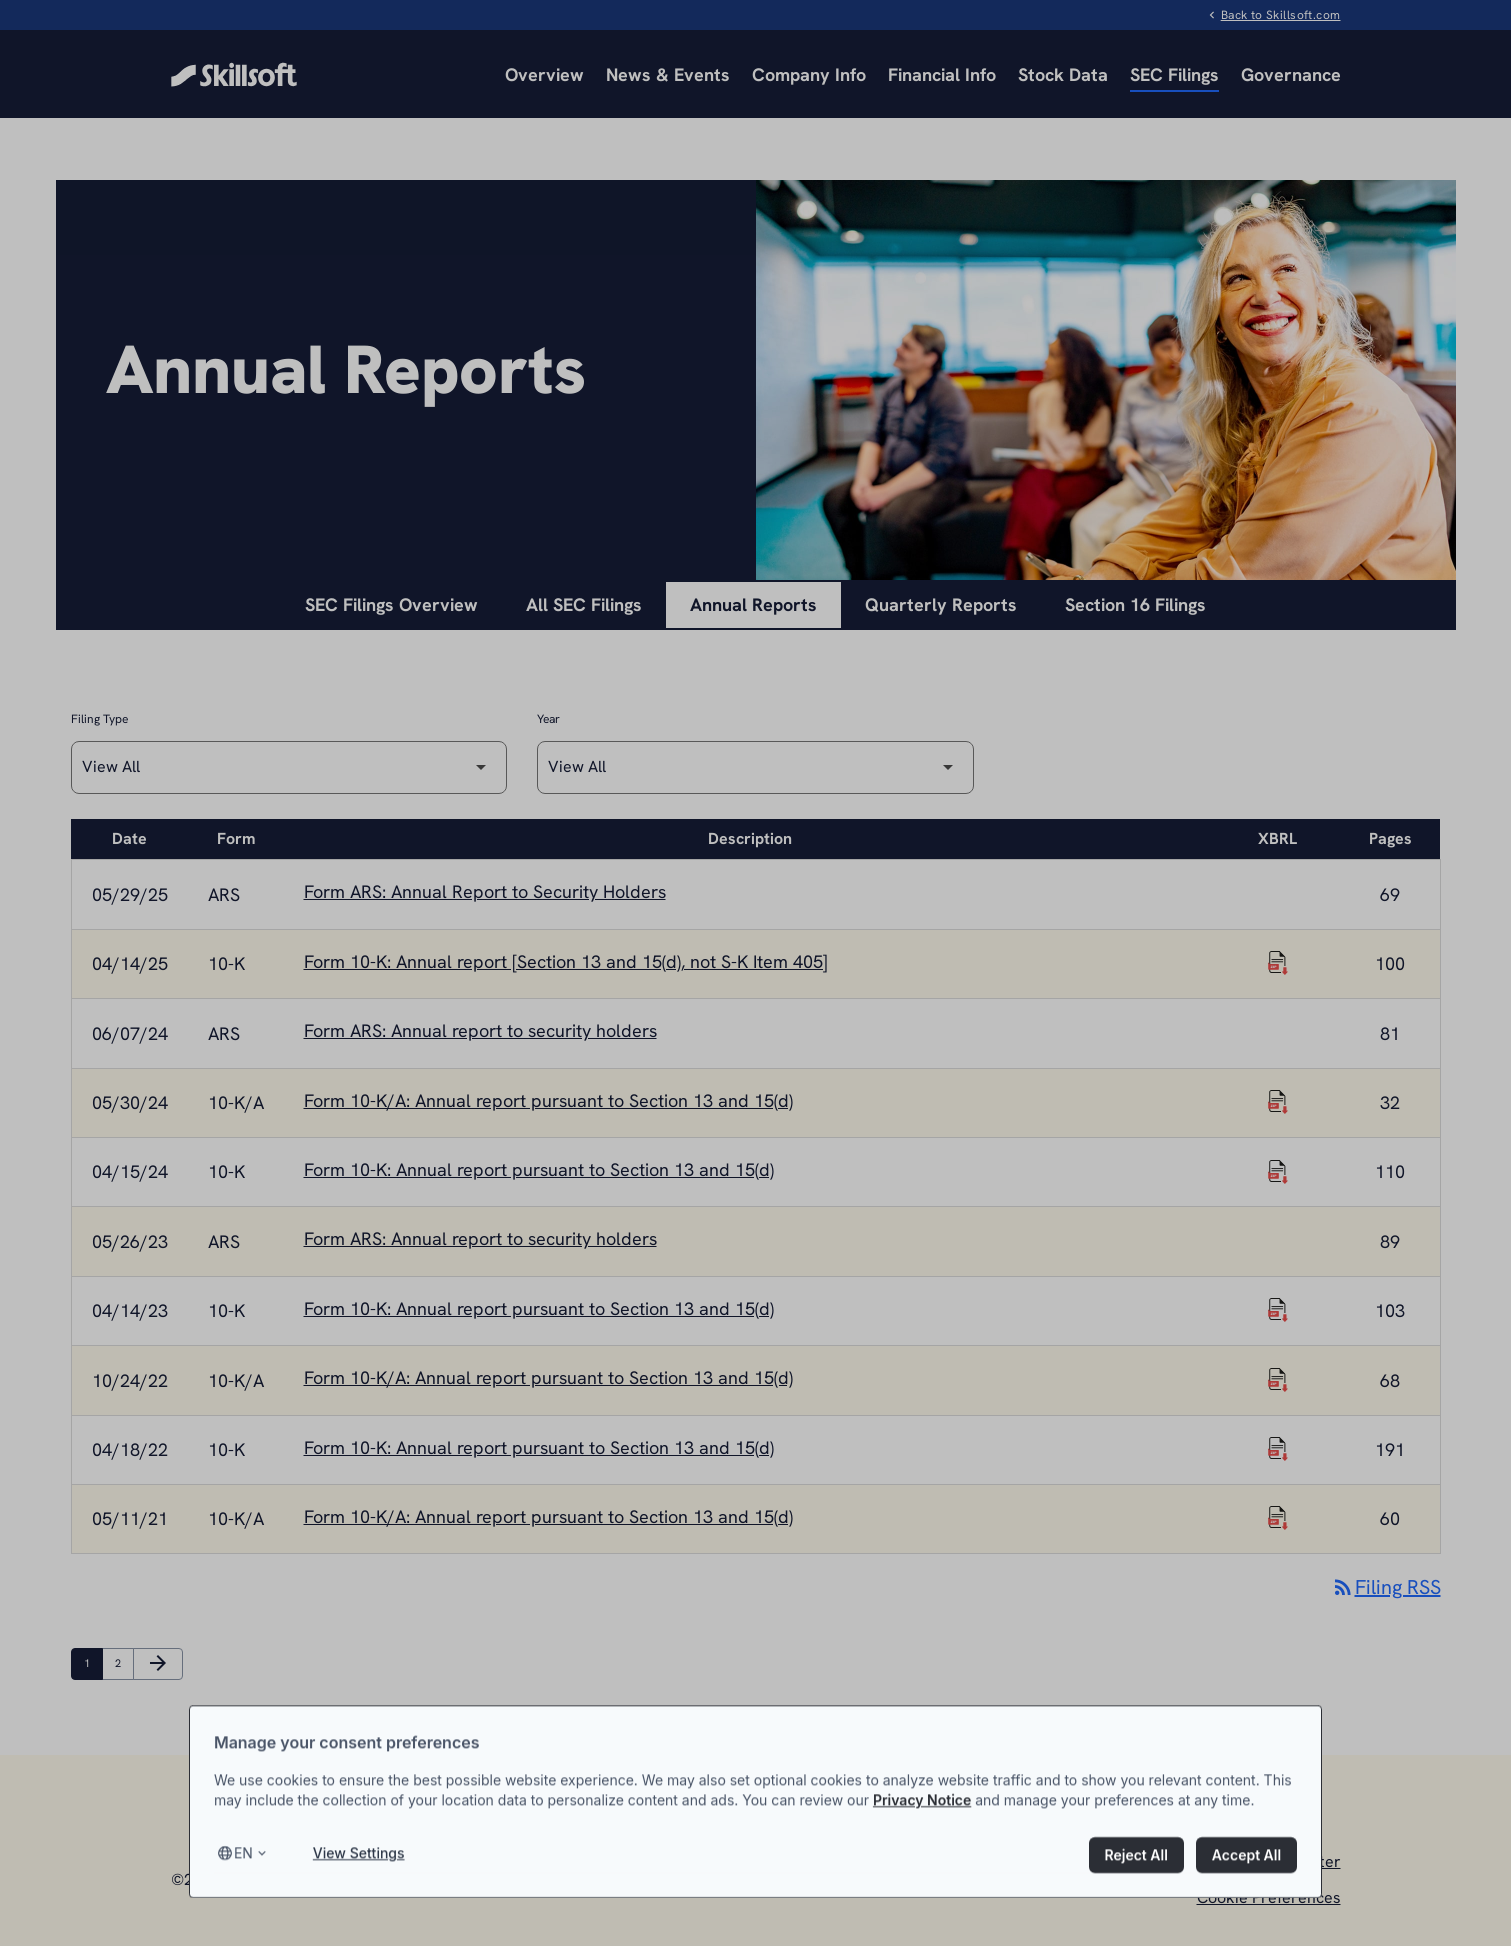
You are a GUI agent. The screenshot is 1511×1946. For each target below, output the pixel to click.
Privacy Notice (922, 1835)
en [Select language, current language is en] (243, 1889)
